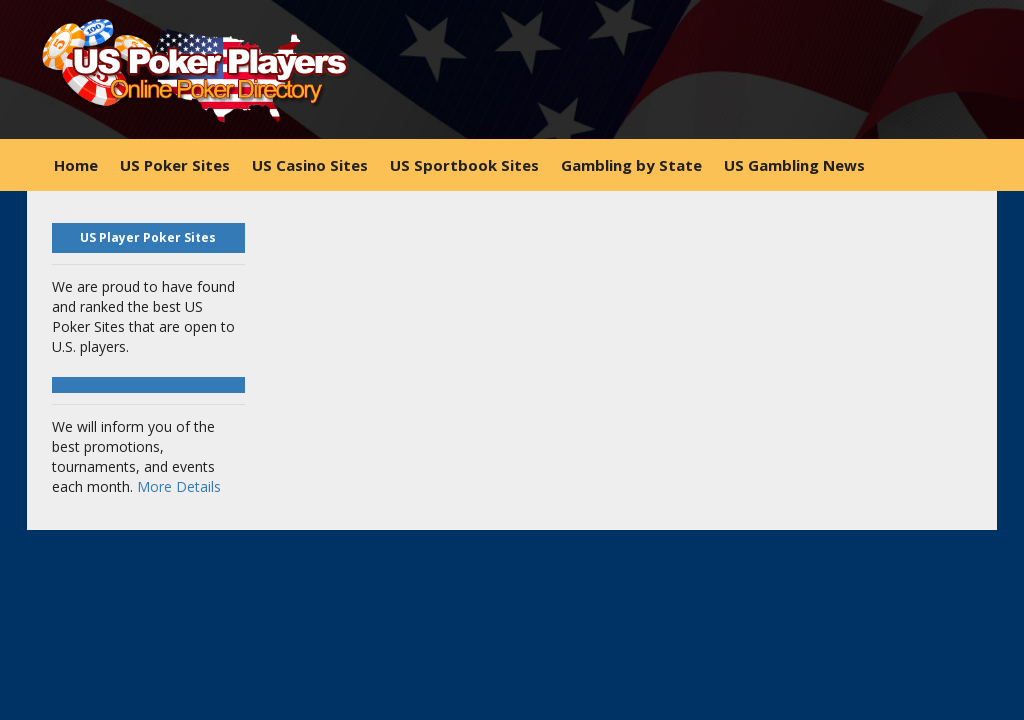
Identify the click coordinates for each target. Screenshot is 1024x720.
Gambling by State (631, 165)
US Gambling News (794, 165)
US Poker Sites (175, 165)
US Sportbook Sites (464, 165)
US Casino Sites (310, 165)
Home (76, 165)
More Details (179, 486)
